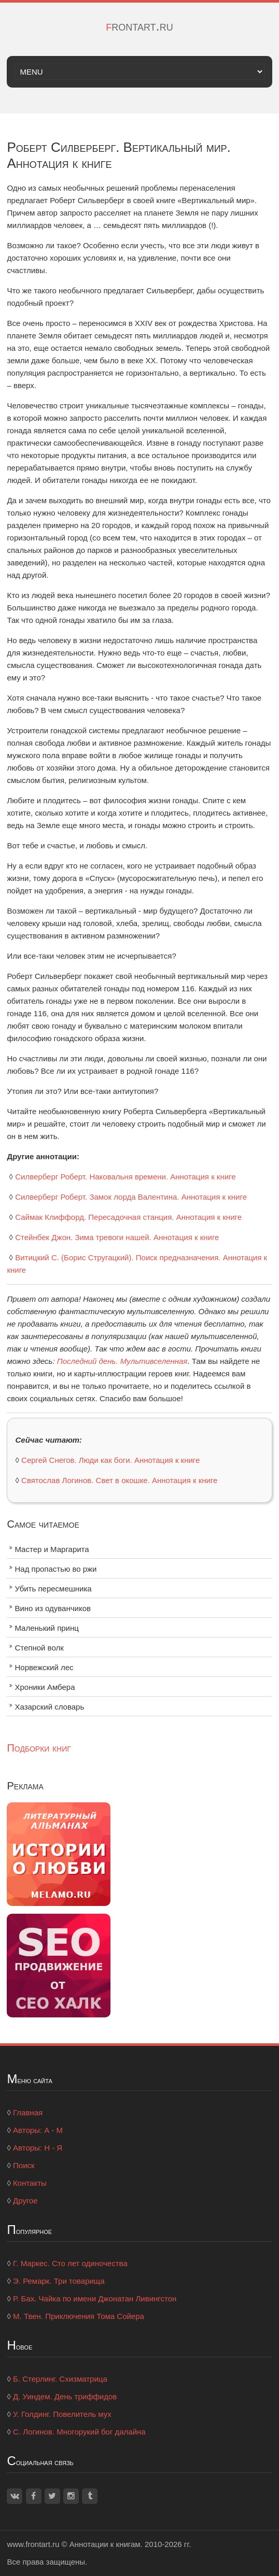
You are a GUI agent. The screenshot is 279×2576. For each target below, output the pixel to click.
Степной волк (39, 1647)
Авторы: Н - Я (37, 2147)
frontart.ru (139, 26)
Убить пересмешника (53, 1588)
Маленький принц (46, 1628)
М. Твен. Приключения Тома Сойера (78, 2316)
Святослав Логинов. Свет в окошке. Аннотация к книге (119, 1480)
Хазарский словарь (49, 1706)
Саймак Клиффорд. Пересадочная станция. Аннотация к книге (128, 1217)
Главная (28, 2112)
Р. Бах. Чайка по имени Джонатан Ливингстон (94, 2298)
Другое (25, 2200)
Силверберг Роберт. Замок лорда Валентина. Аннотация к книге (131, 1196)
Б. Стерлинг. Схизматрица (60, 2378)
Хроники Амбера (45, 1687)
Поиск (24, 2165)
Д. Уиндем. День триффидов (65, 2396)
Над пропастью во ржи (55, 1568)
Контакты (30, 2183)
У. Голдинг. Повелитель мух (62, 2414)
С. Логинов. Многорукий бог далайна (79, 2431)
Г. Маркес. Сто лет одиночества (70, 2263)
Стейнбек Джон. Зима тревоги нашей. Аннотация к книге (117, 1237)
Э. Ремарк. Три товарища (59, 2280)
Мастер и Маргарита (52, 1549)
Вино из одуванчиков (53, 1608)
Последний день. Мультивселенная (122, 1361)
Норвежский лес (44, 1667)
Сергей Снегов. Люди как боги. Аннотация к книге (110, 1460)
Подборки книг (39, 1748)
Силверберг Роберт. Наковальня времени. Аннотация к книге (125, 1176)
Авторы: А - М (38, 2130)
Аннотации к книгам (105, 2544)
